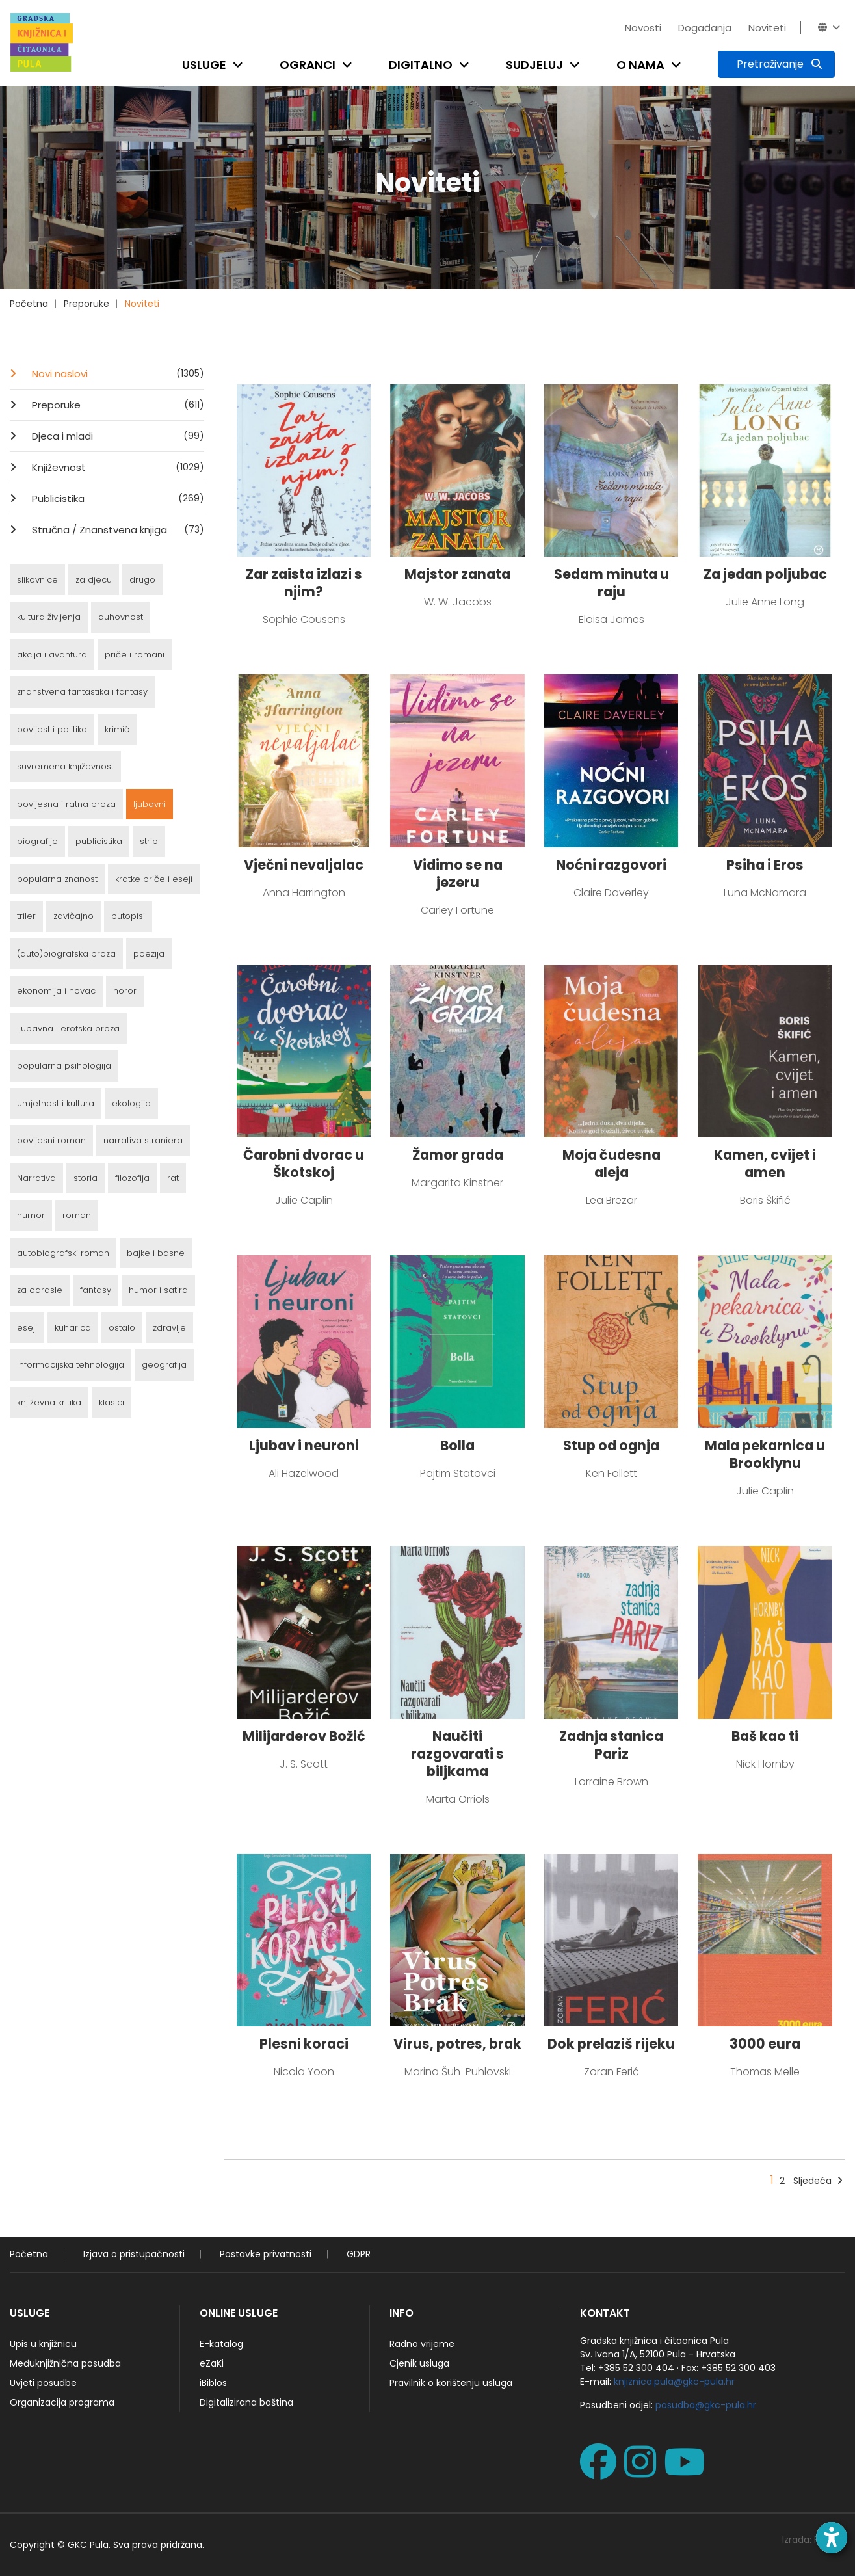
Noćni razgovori (611, 864)
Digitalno (421, 65)
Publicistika (116, 498)
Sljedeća (818, 2180)
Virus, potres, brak (457, 2043)
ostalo (122, 1327)
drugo (142, 580)
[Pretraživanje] (776, 64)
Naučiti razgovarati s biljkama (457, 1753)
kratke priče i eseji (153, 879)
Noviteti (767, 27)
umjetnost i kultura (55, 1103)
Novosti (643, 27)
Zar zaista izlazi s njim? (304, 582)
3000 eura (765, 2043)
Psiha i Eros (765, 864)
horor (125, 991)
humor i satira (158, 1290)
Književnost (116, 466)
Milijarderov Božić (304, 1736)
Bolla (457, 1445)
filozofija (132, 1178)
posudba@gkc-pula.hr (705, 2404)
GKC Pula (88, 2544)
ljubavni (149, 804)
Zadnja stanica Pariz (611, 1744)
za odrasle (39, 1290)
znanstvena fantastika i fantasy (82, 691)
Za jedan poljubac (765, 574)
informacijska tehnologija (70, 1365)
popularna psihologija (64, 1065)
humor (31, 1215)
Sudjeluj (534, 65)
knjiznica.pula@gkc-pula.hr (674, 2381)
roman (76, 1215)
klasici (111, 1402)
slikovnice (37, 580)
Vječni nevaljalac (303, 864)
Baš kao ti (764, 1736)
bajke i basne (156, 1253)
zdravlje (169, 1327)
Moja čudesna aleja (611, 1163)
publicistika (98, 841)
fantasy (95, 1290)
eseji (27, 1327)
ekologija (131, 1103)
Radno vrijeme (421, 2343)
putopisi (128, 916)
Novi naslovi (116, 373)
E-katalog (221, 2343)
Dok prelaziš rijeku (611, 2043)
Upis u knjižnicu (43, 2343)
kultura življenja (49, 617)
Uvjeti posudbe (43, 2382)
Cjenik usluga (419, 2363)
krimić (117, 729)
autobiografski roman (63, 1253)
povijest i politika (52, 729)
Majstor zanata (457, 574)
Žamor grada (457, 1154)
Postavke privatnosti (265, 2254)
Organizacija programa (62, 2402)
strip (149, 841)
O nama (640, 65)
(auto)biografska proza (66, 954)
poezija (148, 954)
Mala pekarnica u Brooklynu (765, 1454)
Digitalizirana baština (246, 2402)
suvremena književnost (65, 766)
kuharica (73, 1327)
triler (26, 916)
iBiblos (213, 2382)
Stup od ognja (611, 1445)
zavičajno (73, 916)
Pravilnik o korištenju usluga (450, 2382)
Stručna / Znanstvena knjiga (116, 529)
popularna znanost (57, 879)
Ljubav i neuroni (304, 1445)
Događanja (704, 27)
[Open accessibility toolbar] (831, 2537)
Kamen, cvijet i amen (765, 1163)
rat (173, 1178)
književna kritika (49, 1402)
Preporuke (86, 303)
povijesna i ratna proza (66, 804)
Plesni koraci (304, 2043)
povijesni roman (51, 1140)
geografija (164, 1365)
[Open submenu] (240, 65)
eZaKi (212, 2363)
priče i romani (134, 654)
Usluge (204, 65)
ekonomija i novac (56, 991)
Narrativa (36, 1178)
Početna (29, 303)
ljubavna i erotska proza (68, 1028)
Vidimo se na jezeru (458, 873)
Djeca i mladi (116, 435)
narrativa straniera (143, 1140)
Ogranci (307, 65)
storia (85, 1178)
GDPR (359, 2254)
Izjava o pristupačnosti (134, 2254)
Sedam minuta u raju (611, 582)
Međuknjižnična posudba (65, 2363)
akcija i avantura (52, 654)
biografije (37, 841)
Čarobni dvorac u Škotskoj (303, 1163)
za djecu (93, 580)
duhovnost (120, 617)
